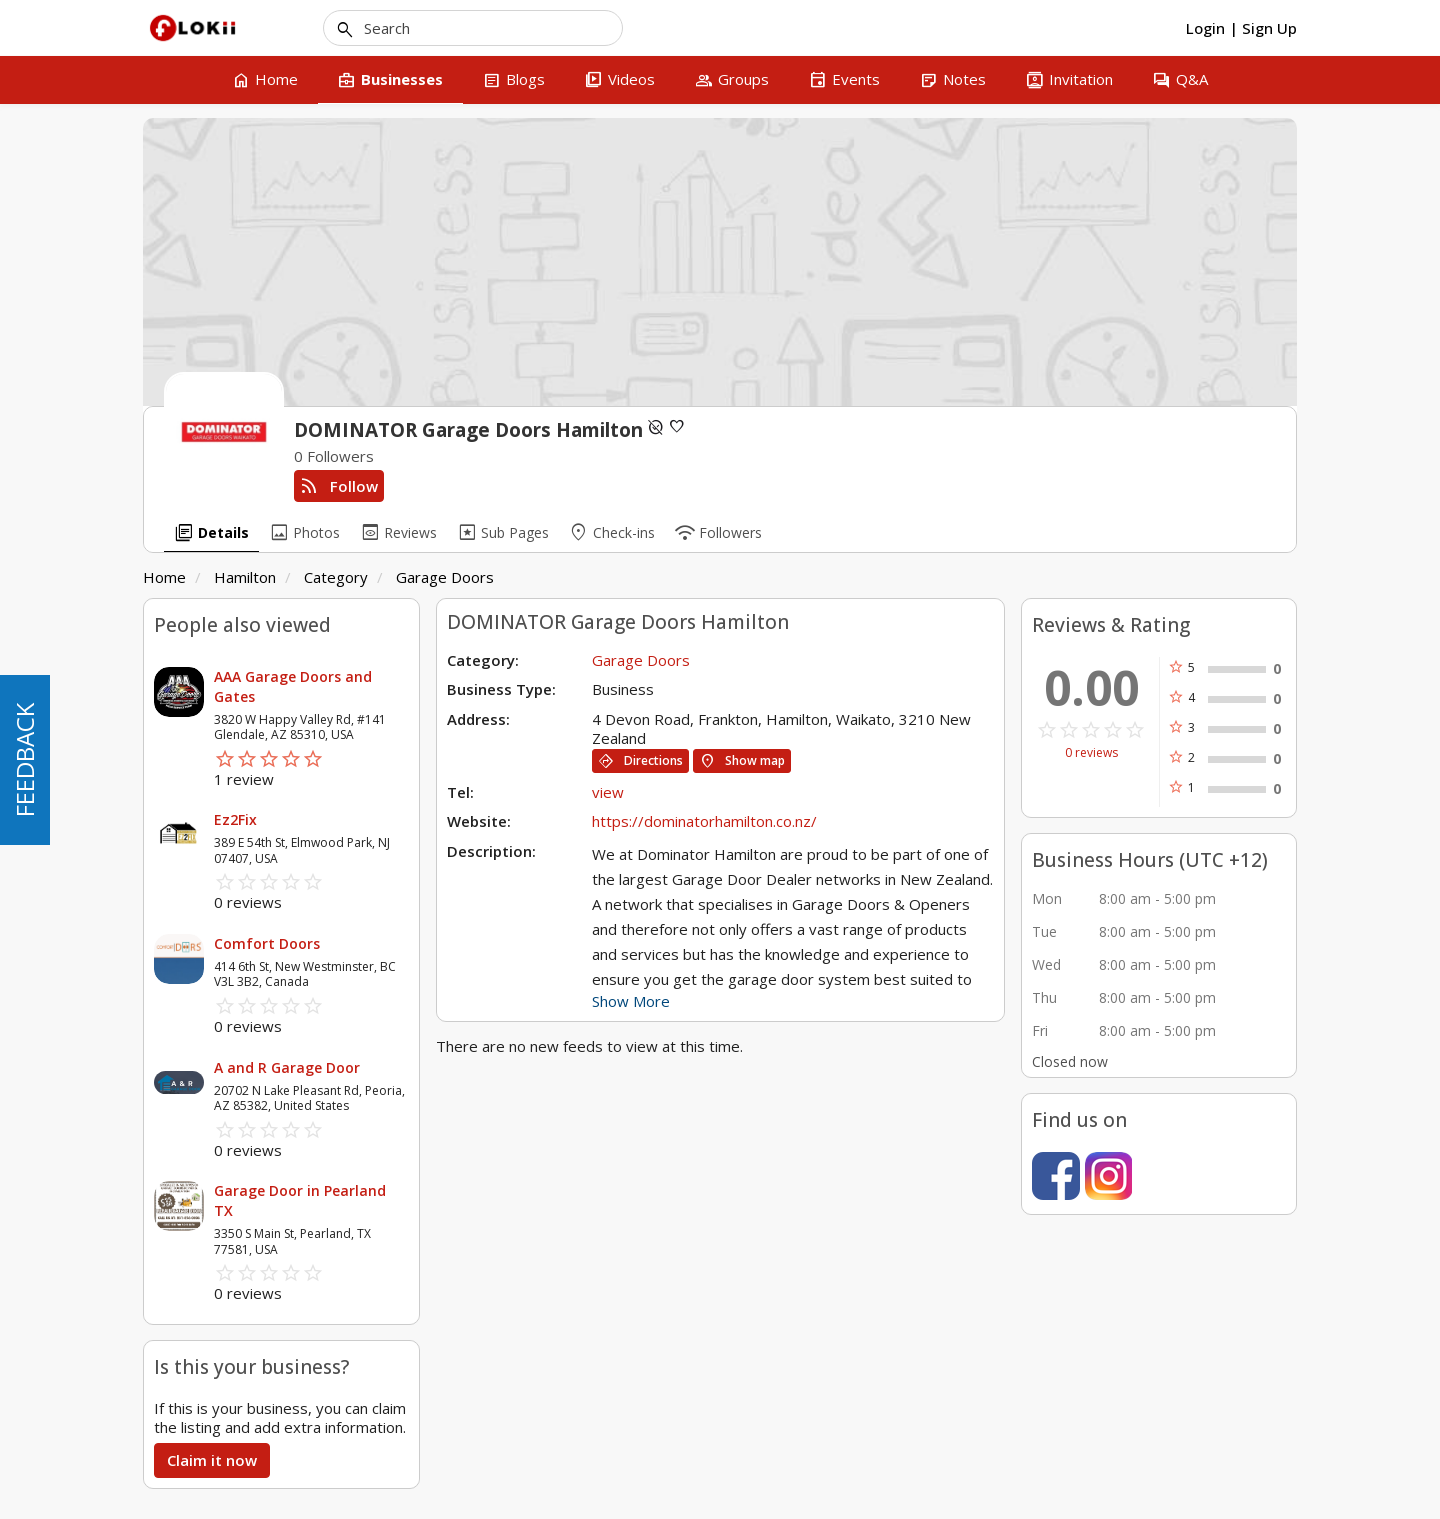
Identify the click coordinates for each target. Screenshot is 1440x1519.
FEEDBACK (24, 760)
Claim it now (212, 1460)
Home (164, 577)
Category (336, 577)
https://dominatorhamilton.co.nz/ (704, 821)
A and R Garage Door (287, 1067)
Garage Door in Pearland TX (300, 1200)
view (608, 792)
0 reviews (1091, 753)
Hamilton (245, 577)
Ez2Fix (235, 819)
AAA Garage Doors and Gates (293, 686)
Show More (631, 1001)
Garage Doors (445, 577)
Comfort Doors (267, 943)
